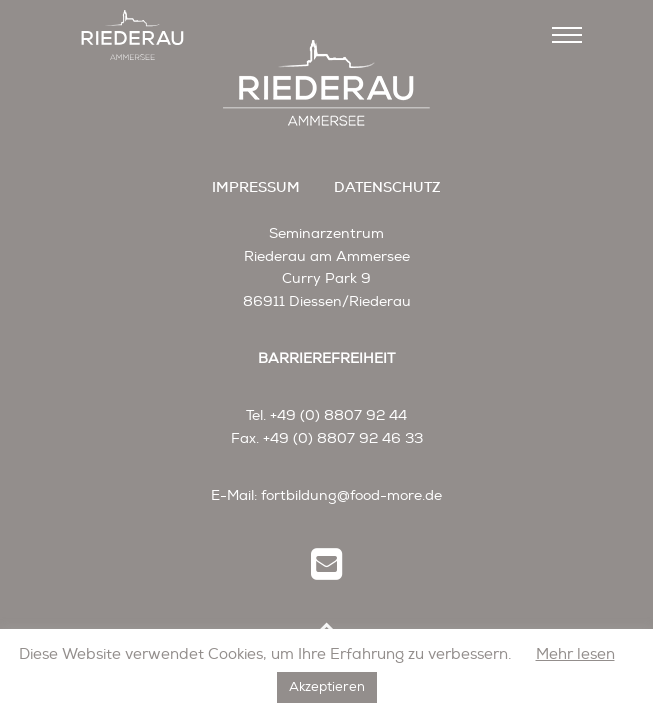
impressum (256, 187)
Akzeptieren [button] (327, 687)
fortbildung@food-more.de (351, 495)
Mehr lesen (575, 654)
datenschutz (387, 187)
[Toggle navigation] (567, 35)
